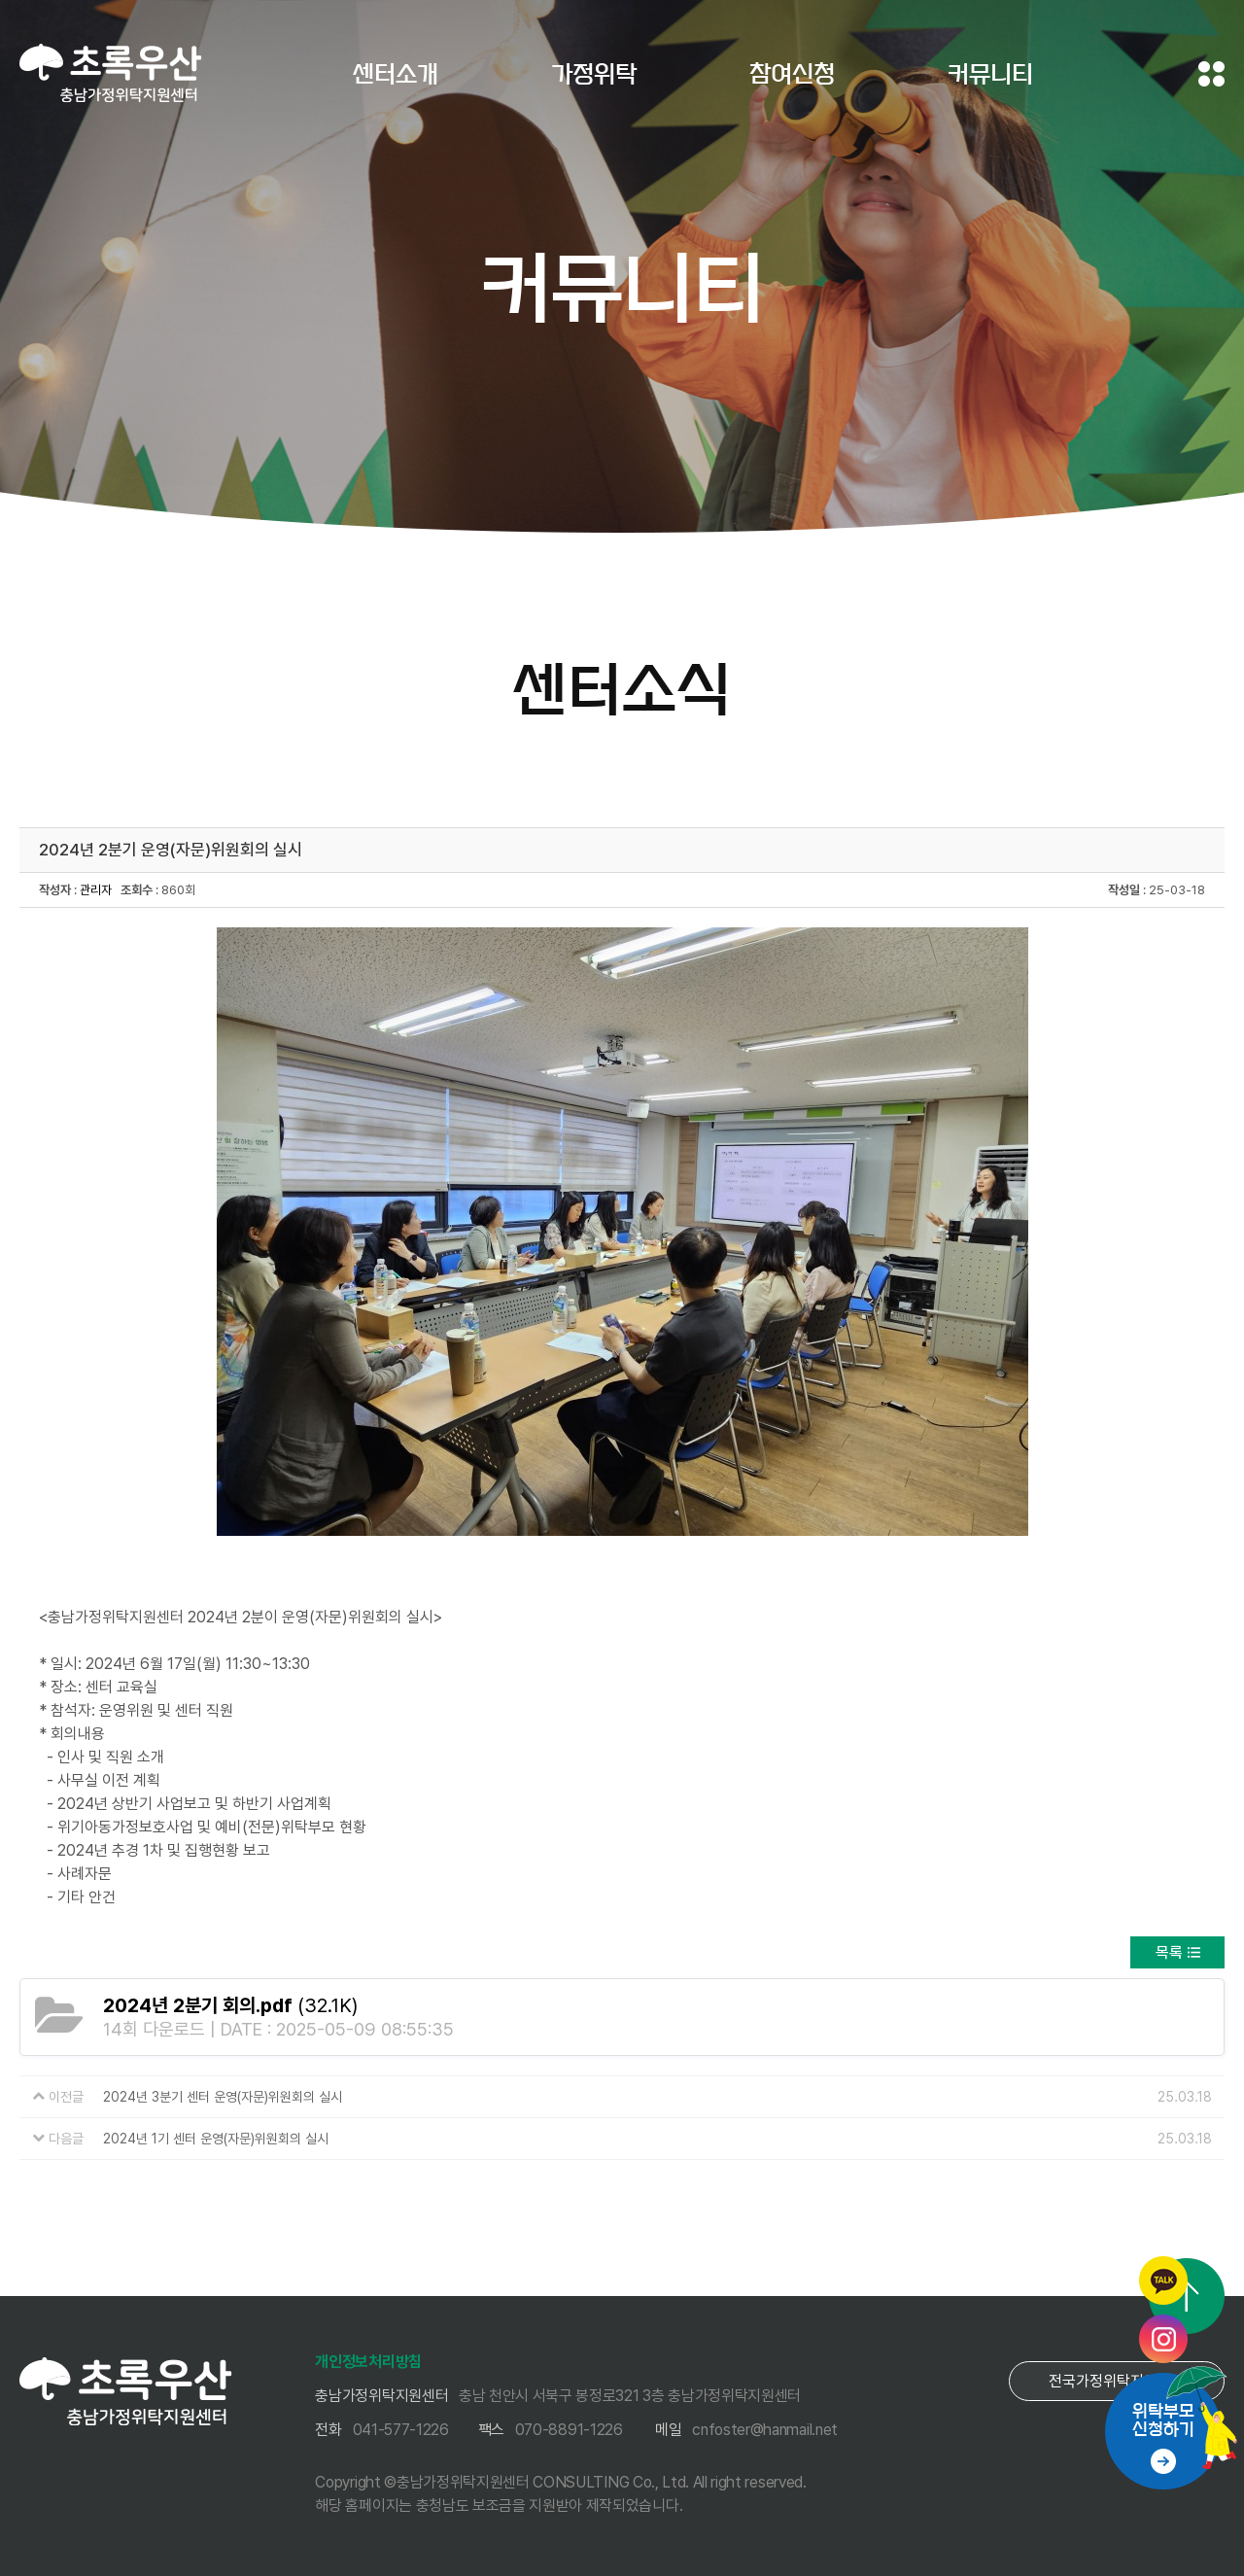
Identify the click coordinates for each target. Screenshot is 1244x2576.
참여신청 (792, 73)
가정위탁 (594, 73)
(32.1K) (230, 2005)
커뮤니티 (990, 73)
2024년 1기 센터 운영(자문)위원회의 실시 (215, 2138)
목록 (1169, 1952)
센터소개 (395, 73)
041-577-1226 (401, 2429)
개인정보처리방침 (368, 2361)
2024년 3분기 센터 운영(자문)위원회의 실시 (222, 2097)
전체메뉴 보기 (1211, 74)
